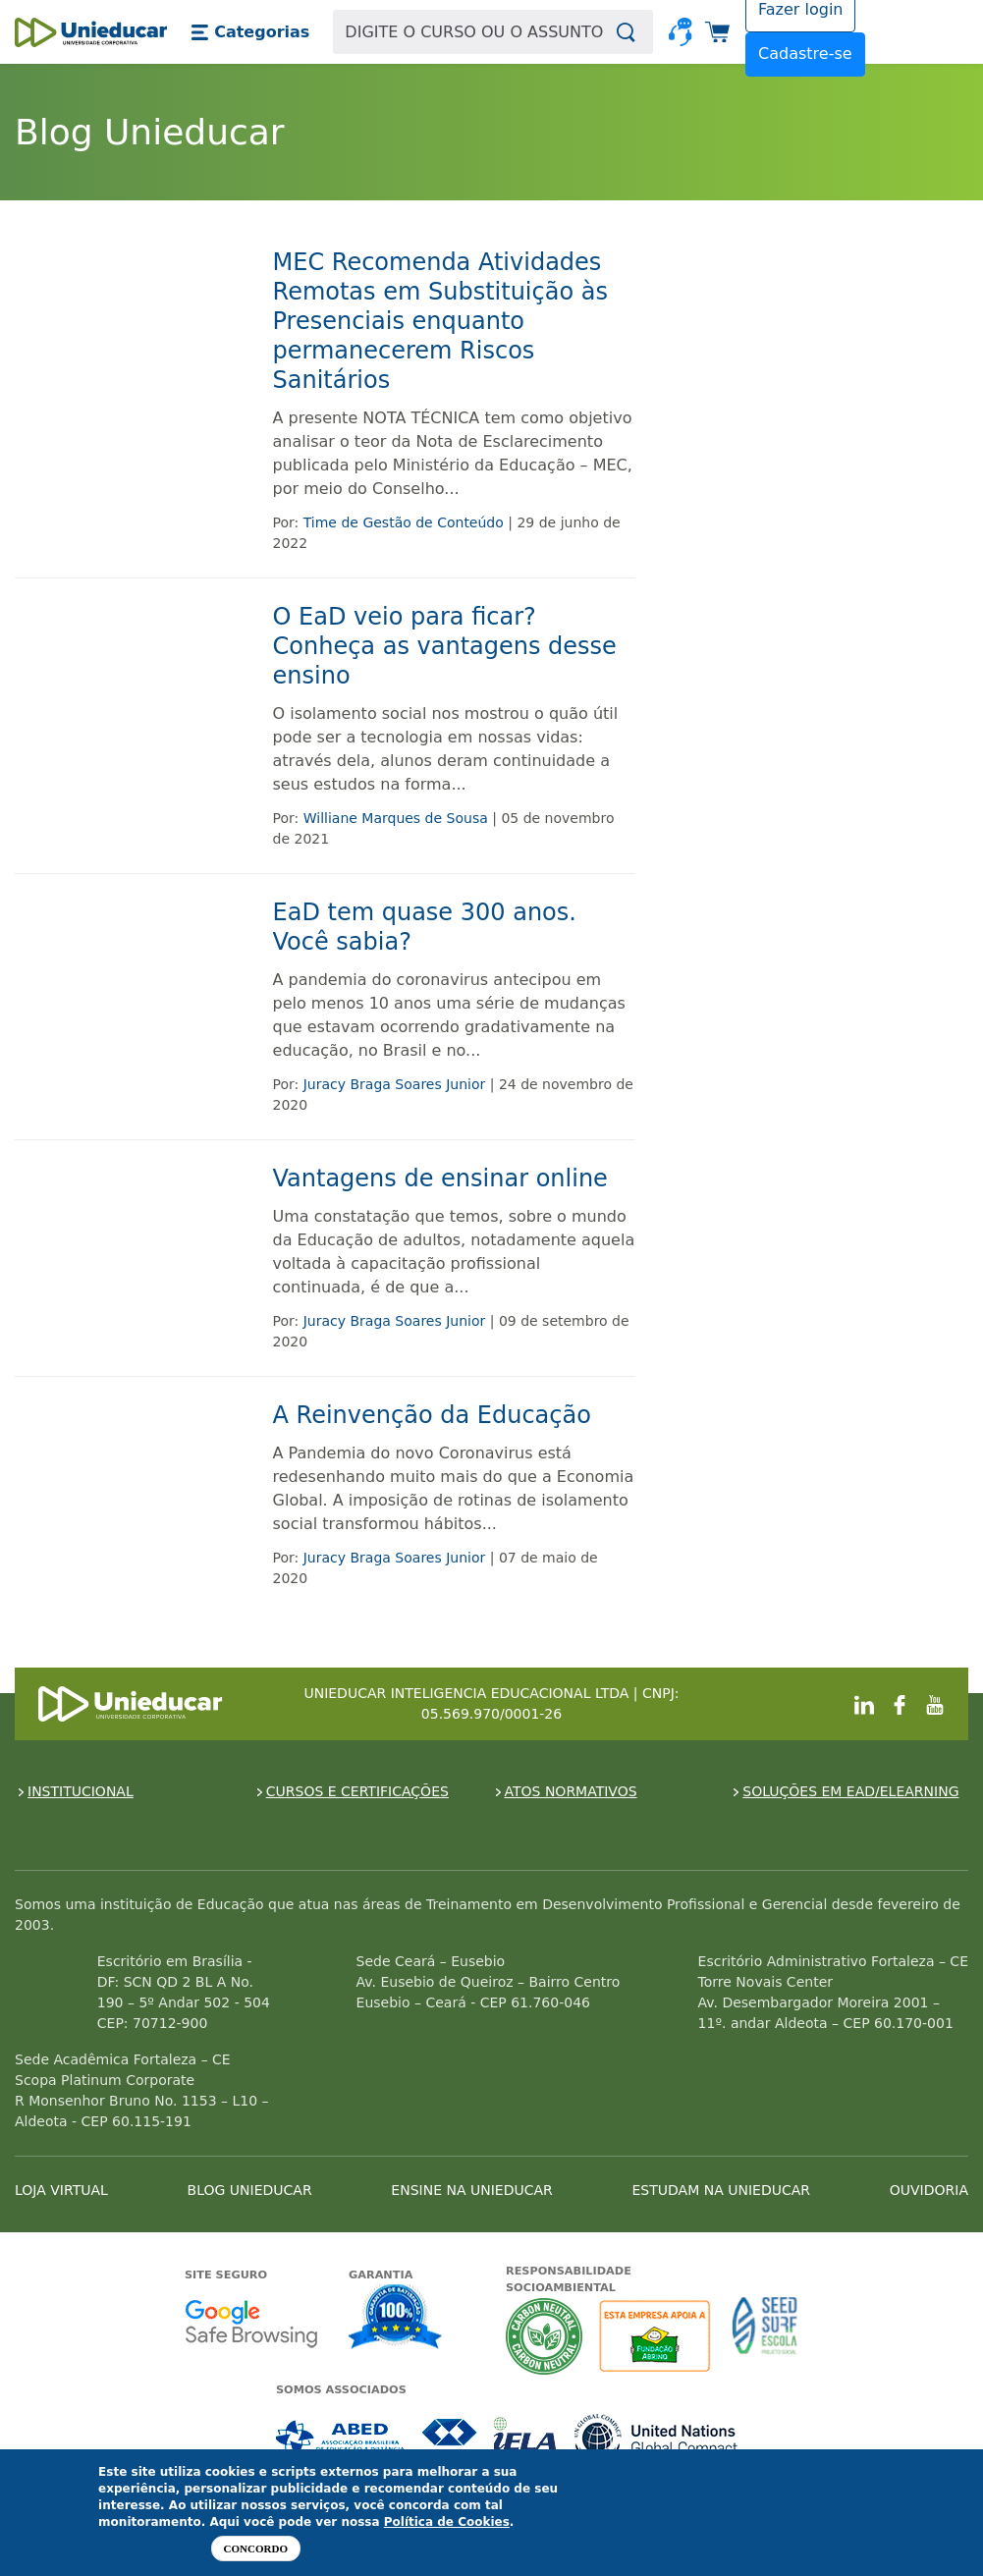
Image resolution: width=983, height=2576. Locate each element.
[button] (250, 32)
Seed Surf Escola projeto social (765, 2336)
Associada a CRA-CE (450, 2438)
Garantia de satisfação (396, 2318)
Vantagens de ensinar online (440, 1178)
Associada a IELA (526, 2438)
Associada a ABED (341, 2438)
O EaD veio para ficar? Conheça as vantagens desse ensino (445, 646)
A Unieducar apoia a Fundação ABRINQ (657, 2336)
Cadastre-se (805, 53)
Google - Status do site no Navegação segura (251, 2323)
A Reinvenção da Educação (432, 1415)
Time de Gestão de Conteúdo (403, 522)
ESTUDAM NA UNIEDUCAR (721, 2190)
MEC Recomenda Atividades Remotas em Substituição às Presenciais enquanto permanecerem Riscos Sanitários (440, 321)
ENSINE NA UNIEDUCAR (471, 2190)
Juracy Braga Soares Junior (394, 1084)
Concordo (256, 2548)
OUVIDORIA (929, 2190)
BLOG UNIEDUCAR (250, 2190)
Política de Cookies (447, 2522)
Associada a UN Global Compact (656, 2438)
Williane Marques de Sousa (395, 818)
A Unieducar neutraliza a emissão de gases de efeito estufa (544, 2336)
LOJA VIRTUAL (61, 2190)
